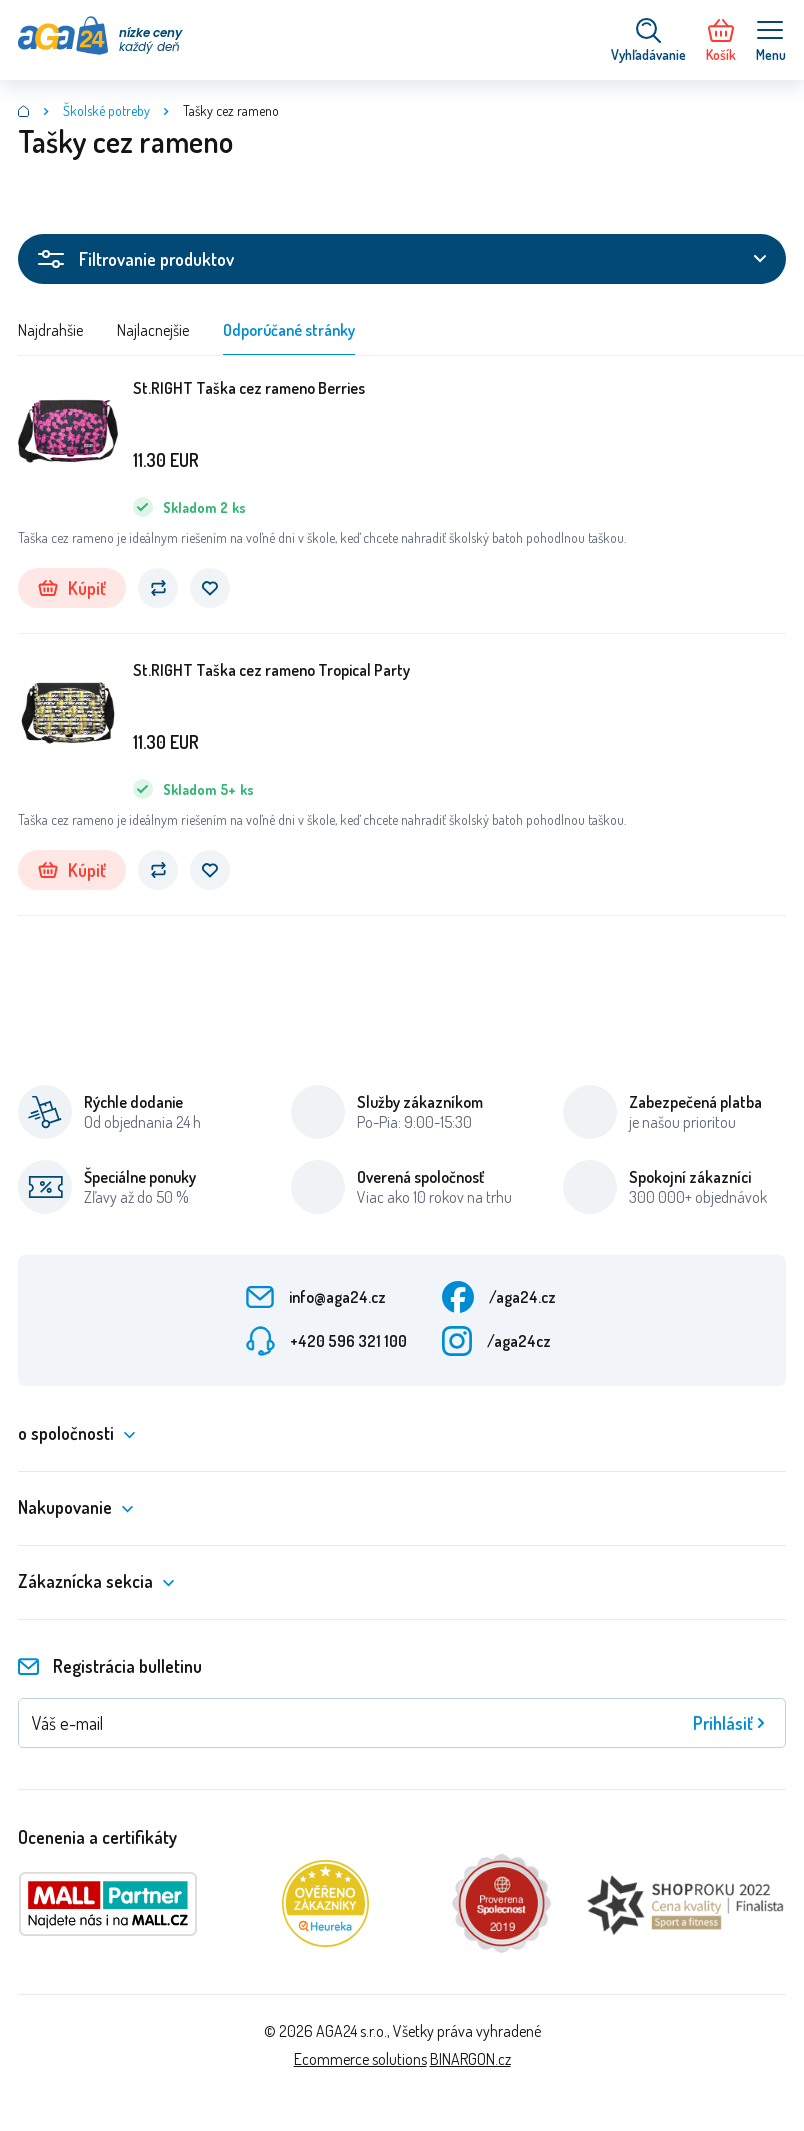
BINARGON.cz (470, 2059)
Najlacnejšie (153, 330)
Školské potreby (106, 110)
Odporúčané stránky (289, 330)
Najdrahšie (50, 330)
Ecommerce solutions (360, 2059)
